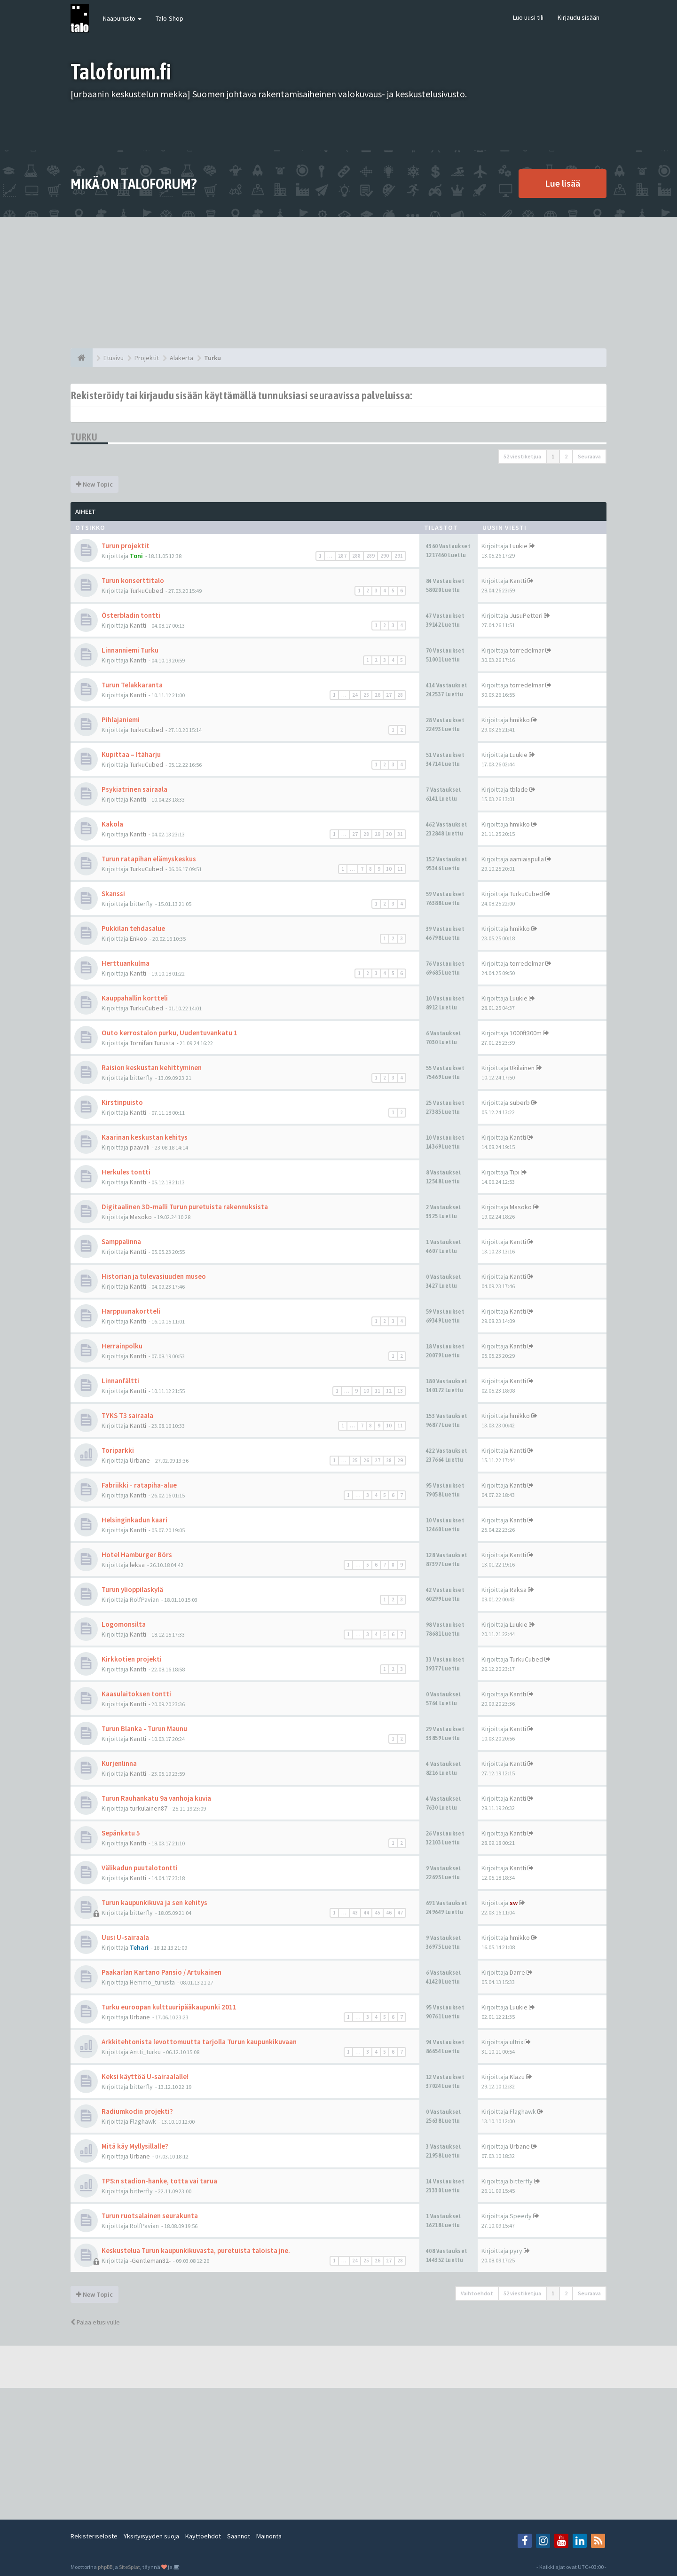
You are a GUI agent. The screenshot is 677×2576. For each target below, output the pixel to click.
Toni (136, 555)
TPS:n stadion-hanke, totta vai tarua (159, 2180)
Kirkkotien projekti (132, 1658)
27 (389, 695)
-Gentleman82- (150, 2260)
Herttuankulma (126, 963)
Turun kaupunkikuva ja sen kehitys (154, 1902)
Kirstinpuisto (122, 1102)
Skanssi (113, 893)
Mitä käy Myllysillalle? (135, 2146)
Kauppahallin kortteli (135, 997)
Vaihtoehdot (477, 2293)
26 (377, 695)
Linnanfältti (120, 1380)
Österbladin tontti (131, 615)
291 (398, 555)
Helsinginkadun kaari (134, 1519)
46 (389, 1912)
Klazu (517, 2076)
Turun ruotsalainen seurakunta (150, 2215)
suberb (520, 1102)
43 (355, 1912)
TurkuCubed (146, 590)
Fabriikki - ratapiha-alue (139, 1485)
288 (356, 555)
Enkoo (138, 938)
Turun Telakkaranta (132, 684)
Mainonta (269, 2536)
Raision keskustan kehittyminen (152, 1067)
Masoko (141, 1217)
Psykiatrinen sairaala (134, 789)
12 (389, 1390)
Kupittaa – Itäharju (131, 754)
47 (400, 1912)
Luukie (518, 546)
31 (400, 834)
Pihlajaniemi (121, 719)
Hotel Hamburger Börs (137, 1554)
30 (389, 834)
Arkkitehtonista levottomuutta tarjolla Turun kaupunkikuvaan (199, 2041)
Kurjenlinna (119, 1763)
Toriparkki (118, 1450)
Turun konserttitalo (133, 580)
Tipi (515, 1172)
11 (400, 869)
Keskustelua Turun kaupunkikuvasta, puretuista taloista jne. (196, 2250)
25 (366, 695)
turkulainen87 (148, 1808)
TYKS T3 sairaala (127, 1415)
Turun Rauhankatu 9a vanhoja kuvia (156, 1798)
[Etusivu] (82, 357)
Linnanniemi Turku (130, 650)
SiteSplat (129, 2566)
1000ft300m (526, 1033)
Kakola (112, 823)
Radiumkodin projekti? (137, 2111)
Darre (517, 1972)
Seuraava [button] (589, 456)
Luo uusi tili (528, 17)
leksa (137, 1564)
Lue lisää (562, 183)
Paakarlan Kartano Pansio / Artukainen (161, 1972)
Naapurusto (122, 18)
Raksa (518, 1589)
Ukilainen (522, 1067)
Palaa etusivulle (95, 2322)
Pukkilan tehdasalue (133, 928)
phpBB (105, 2566)
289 (370, 555)
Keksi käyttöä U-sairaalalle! (145, 2076)
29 (377, 834)
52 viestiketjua (522, 456)
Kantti (518, 580)
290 (384, 555)
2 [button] (566, 456)
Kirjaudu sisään (578, 17)
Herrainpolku (122, 1345)
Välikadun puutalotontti (140, 1867)
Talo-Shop (169, 18)
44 (366, 1912)
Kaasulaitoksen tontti (136, 1693)
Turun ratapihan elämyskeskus (149, 858)
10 (389, 869)
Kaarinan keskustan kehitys (145, 1137)
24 (355, 695)
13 (400, 1390)
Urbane (140, 1460)
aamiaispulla (527, 859)
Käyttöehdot (203, 2536)
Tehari (139, 1947)
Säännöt (238, 2536)
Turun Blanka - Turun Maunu (144, 1728)
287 (342, 555)
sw (514, 1903)
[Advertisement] (338, 282)
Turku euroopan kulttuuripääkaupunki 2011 (169, 2006)
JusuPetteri (526, 615)
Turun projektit (126, 545)
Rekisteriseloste (94, 2536)
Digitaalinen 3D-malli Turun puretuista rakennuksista (185, 1206)
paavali (140, 1147)
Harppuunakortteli (131, 1311)
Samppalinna (121, 1241)
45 (377, 1912)
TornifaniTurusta (152, 1043)
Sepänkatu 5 (121, 1832)
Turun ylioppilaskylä (132, 1589)
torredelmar (527, 650)
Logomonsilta (124, 1624)
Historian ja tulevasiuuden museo (154, 1276)
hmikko (520, 720)
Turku (84, 437)
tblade (519, 789)
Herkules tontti (126, 1171)
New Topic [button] (94, 484)
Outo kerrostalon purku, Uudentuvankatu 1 (169, 1032)
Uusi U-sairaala (125, 1937)
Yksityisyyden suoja (151, 2536)
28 (400, 695)
